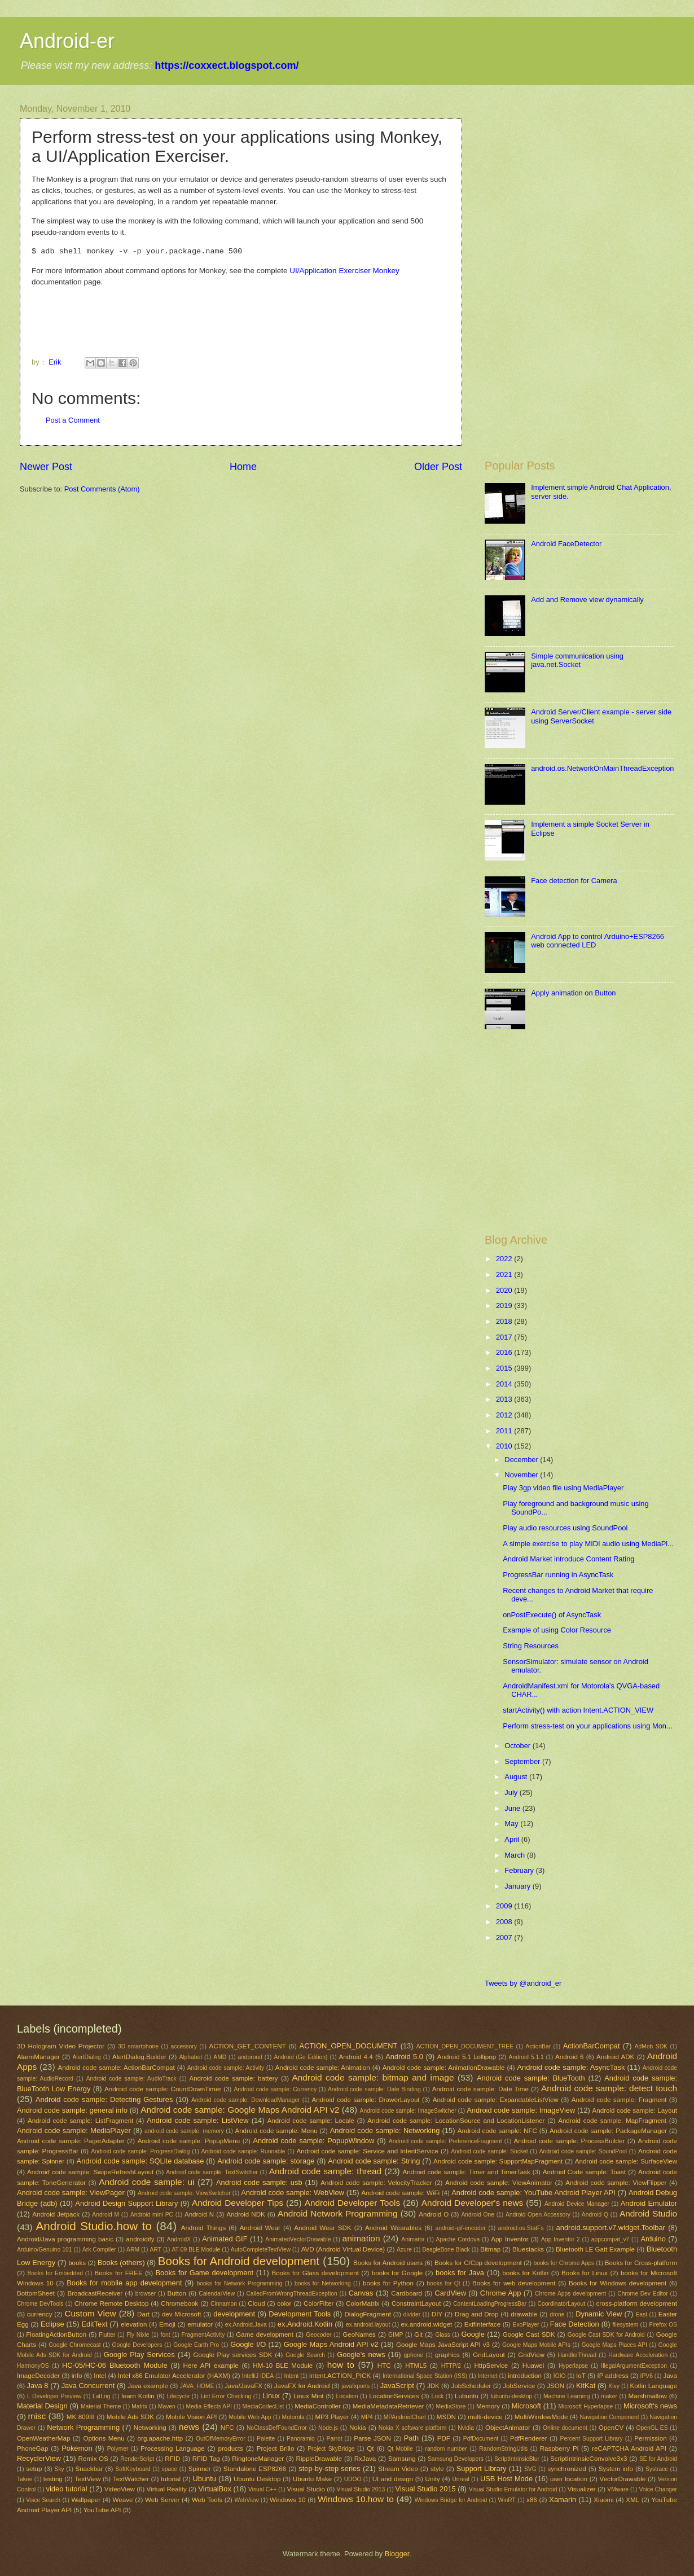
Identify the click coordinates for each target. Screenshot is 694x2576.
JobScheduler (471, 2385)
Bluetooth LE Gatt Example (595, 2249)
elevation (134, 2324)
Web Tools (207, 2499)
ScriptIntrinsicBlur (516, 2459)
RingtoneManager (258, 2458)
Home (243, 466)
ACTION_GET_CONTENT (247, 2046)
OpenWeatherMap (43, 2438)
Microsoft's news (650, 2406)
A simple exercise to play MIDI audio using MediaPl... (588, 1543)
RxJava (365, 2458)
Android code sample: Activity (225, 2068)
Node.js (328, 2428)
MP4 (367, 2417)
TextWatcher (131, 2479)
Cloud (256, 2303)
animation (361, 2238)
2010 (505, 1446)
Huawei (533, 2365)
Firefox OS (663, 2325)
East (641, 2314)
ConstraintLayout (416, 2303)
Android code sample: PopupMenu (189, 2141)
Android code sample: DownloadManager (245, 2100)
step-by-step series (329, 2468)
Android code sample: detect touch (609, 2088)
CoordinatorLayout (561, 2304)
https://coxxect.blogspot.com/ (226, 65)
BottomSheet (36, 2293)
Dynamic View (599, 2314)
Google (473, 2334)
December (522, 1459)
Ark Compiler (99, 2249)
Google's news (361, 2354)
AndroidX (179, 2239)
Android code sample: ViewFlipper (615, 2182)
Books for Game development (204, 2272)
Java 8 (37, 2385)
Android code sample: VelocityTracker (376, 2182)
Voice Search (43, 2500)
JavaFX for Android (302, 2385)
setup (34, 2468)
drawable (524, 2314)
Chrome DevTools (40, 2304)
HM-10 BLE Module (283, 2365)
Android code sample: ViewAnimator (498, 2182)
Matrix (139, 2406)
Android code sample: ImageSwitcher (408, 2111)
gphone (413, 2355)
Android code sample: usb (259, 2182)
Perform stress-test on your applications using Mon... (588, 1726)
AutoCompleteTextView (261, 2249)
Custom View (90, 2313)
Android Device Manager (576, 2204)
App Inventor (510, 2239)
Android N (199, 2214)
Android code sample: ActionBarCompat (116, 2067)
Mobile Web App (250, 2417)
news (189, 2427)
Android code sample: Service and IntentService (367, 2151)
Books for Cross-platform (641, 2262)
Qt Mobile (400, 2449)
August (516, 1776)
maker (609, 2396)
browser (145, 2293)
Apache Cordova (458, 2239)
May (512, 1823)
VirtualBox (214, 2489)
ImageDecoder (38, 2375)
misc (37, 2416)
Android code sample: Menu (276, 2130)
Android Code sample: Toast (584, 2172)
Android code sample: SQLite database (140, 2161)
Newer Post (46, 466)
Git (418, 2334)
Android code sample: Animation (322, 2067)
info (77, 2375)
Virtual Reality (167, 2489)
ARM (132, 2249)
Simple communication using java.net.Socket (577, 660)
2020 (505, 1290)
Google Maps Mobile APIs (536, 2345)
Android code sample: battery (233, 2078)
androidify (140, 2239)
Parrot (334, 2438)
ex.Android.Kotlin (305, 2324)
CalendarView (217, 2293)
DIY (437, 2314)
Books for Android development (238, 2260)
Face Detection (574, 2324)
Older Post (438, 466)
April (512, 1839)
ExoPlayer (526, 2325)
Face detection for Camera (574, 880)
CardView (451, 2293)
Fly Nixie (137, 2335)
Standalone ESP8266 (254, 2468)
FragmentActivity (203, 2335)
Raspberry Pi (559, 2448)
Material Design (42, 2406)
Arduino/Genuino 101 (44, 2249)
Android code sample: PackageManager (608, 2130)
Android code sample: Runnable (243, 2151)
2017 (505, 1337)
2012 (505, 1415)
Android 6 (569, 2056)
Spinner (199, 2468)
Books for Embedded (54, 2273)
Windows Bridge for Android (451, 2500)
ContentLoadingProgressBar (489, 2304)
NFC (227, 2427)
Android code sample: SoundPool (583, 2151)
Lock (437, 2396)
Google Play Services (139, 2354)
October (518, 1745)
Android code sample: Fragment (619, 2099)
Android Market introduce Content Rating (568, 1559)
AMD (219, 2057)
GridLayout (489, 2354)
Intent (291, 2376)
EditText (95, 2324)
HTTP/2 (451, 2366)
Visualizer (582, 2489)
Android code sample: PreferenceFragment (445, 2141)
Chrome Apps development (570, 2293)
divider (411, 2314)
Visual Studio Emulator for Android (513, 2489)
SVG (530, 2469)
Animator (412, 2239)
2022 (505, 1258)
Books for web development (513, 2283)
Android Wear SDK (322, 2227)
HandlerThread (576, 2355)
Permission (650, 2438)
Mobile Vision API (191, 2416)
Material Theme (101, 2406)
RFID (172, 2458)
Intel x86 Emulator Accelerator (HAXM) (174, 2375)
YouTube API (102, 2510)
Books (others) (121, 2262)
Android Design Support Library (126, 2203)
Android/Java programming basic (65, 2239)
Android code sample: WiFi (400, 2192)
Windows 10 (288, 2499)
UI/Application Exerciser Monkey (344, 270)
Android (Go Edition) (300, 2057)
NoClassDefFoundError (277, 2428)
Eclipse (52, 2324)
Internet (488, 2376)
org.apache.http (160, 2438)
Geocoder (318, 2335)
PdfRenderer (528, 2438)
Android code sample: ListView (197, 2120)
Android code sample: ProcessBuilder (569, 2141)
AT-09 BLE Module (196, 2249)
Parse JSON (372, 2438)
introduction (525, 2375)
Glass (442, 2335)
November (522, 1475)
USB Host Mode (506, 2478)
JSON (555, 2385)
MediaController (318, 2406)
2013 (505, 1399)
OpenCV (611, 2427)
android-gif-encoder (460, 2228)
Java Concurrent (88, 2385)
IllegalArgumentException (634, 2366)
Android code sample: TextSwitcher (212, 2172)
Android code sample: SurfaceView (626, 2161)
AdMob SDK (651, 2046)
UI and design (392, 2479)
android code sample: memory (184, 2131)
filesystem (625, 2325)
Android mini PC (151, 2214)
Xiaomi (603, 2499)
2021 (505, 1274)
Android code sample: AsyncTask (571, 2067)
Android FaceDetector (566, 543)
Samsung (402, 2458)
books (77, 2262)
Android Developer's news (472, 2203)
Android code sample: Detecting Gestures (104, 2099)
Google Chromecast (74, 2345)
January (518, 1886)
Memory (488, 2406)
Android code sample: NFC (497, 2130)
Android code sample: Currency (275, 2089)
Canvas (361, 2293)
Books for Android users (388, 2262)
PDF (443, 2438)
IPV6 (646, 2376)
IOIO (560, 2376)
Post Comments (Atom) (102, 489)
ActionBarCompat (591, 2046)
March (515, 1855)
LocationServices (394, 2396)
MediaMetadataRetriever (388, 2406)
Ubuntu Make (312, 2479)
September (523, 1761)
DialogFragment (368, 2314)
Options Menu (103, 2438)
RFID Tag (206, 2458)
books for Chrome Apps (563, 2263)
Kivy (613, 2386)
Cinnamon (223, 2304)
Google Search (305, 2355)
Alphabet (190, 2057)
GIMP (395, 2335)
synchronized (566, 2468)
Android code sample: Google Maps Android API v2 (239, 2109)
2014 (505, 1384)
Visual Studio (306, 2489)
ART (155, 2249)
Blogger (397, 2553)
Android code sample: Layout (634, 2110)
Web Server (162, 2499)
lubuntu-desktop (511, 2396)
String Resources (531, 1646)
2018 (505, 1321)
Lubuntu (466, 2396)
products (230, 2448)
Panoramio (301, 2438)
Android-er (67, 40)
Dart (143, 2314)
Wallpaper (85, 2499)
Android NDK (245, 2214)
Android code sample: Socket (489, 2151)
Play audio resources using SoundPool (565, 1528)
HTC (384, 2365)
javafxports (355, 2386)
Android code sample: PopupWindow (313, 2140)
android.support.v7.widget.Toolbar (610, 2227)
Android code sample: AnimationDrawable (444, 2067)
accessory (184, 2046)
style (437, 2468)
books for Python (388, 2283)
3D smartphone (138, 2046)
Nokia (357, 2427)
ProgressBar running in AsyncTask (558, 1574)
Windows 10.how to (356, 2499)
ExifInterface (482, 2324)
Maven (166, 2406)
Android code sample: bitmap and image (373, 2077)
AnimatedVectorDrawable (298, 2239)
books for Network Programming (239, 2283)
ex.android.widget (427, 2324)
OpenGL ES (652, 2428)
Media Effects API (208, 2406)
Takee (24, 2479)
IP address (613, 2375)
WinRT (507, 2500)
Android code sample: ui (146, 2182)
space (169, 2469)
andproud (250, 2057)
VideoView (119, 2489)
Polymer (118, 2449)
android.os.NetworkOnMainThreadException (602, 768)
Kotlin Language (653, 2385)
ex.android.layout (368, 2325)
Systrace (656, 2469)
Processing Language (172, 2448)
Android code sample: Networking (385, 2130)
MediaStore (451, 2406)
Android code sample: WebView (292, 2192)
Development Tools (300, 2314)
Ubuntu (204, 2478)
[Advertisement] (579, 183)
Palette (266, 2438)
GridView (531, 2354)
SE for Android (658, 2459)
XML (632, 2499)
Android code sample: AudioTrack (131, 2078)
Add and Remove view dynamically (587, 599)
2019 (505, 1305)
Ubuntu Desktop (257, 2479)
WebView (247, 2500)
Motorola (293, 2417)
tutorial (171, 2479)
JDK (433, 2385)
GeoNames (359, 2334)
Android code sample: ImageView (521, 2110)
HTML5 (416, 2365)
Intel (100, 2375)
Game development (264, 2334)
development (234, 2314)
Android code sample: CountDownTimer (162, 2089)
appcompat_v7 (610, 2239)
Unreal (460, 2479)
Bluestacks (528, 2249)
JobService (519, 2385)
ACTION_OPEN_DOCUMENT (349, 2046)
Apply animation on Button (573, 993)
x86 (531, 2499)
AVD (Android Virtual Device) (343, 2249)
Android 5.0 (404, 2056)
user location (568, 2479)
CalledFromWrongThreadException (291, 2293)
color (284, 2303)
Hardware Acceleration (637, 2355)
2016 (505, 1352)
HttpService (491, 2365)
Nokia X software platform (412, 2428)
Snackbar (89, 2468)
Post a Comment (73, 420)
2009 (505, 1906)
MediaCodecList (263, 2406)
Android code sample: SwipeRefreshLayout (90, 2172)
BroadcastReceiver (94, 2293)
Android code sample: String (374, 2161)
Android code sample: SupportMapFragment (498, 2161)
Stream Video (398, 2468)
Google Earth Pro (196, 2345)
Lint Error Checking (226, 2396)
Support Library (481, 2468)
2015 (505, 1368)
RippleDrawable (319, 2458)
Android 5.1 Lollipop (466, 2056)
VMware (618, 2489)
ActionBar (538, 2046)
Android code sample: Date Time (480, 2089)
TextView (87, 2479)
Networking (150, 2427)
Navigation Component (609, 2417)
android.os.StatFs (521, 2228)
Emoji (167, 2324)
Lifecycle (178, 2396)
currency (39, 2314)
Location (347, 2396)
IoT (581, 2375)
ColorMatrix (362, 2303)
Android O (434, 2214)
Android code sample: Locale (310, 2120)
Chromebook (179, 2303)
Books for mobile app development (124, 2283)
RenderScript (137, 2459)
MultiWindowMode (541, 2416)
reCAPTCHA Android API (629, 2448)
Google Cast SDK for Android (606, 2335)
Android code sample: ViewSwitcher (184, 2193)
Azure (404, 2249)
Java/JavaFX (243, 2385)
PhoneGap (32, 2448)
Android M (105, 2214)
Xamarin (562, 2499)
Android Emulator (649, 2203)
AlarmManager (38, 2056)
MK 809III (81, 2416)
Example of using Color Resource (557, 1630)
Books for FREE (118, 2273)
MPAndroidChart (405, 2417)
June (513, 1808)
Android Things (203, 2227)
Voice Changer (658, 2489)
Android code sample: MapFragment (612, 2120)
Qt (370, 2448)
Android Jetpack (56, 2214)
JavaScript (397, 2385)
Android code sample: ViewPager (71, 2192)
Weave (123, 2499)
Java (670, 2375)
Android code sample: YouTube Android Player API (533, 2192)
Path (411, 2438)
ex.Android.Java (246, 2325)
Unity (432, 2479)
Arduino (652, 2239)
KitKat (585, 2385)
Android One (477, 2214)
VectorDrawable (623, 2479)
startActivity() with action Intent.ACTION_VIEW (578, 1710)
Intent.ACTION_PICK (340, 2375)
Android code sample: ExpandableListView (496, 2099)
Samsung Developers (456, 2459)
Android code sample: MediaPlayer (74, 2130)
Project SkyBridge (331, 2449)
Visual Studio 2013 (361, 2489)
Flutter (107, 2335)
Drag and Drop (476, 2314)
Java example (148, 2385)
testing (53, 2479)
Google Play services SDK (233, 2354)
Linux (271, 2395)
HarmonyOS (33, 2366)
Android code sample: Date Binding (374, 2089)
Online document (565, 2428)
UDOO (353, 2479)
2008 (505, 1921)
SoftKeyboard (132, 2469)
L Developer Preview (54, 2396)
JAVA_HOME (197, 2386)
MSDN (446, 2416)
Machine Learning (566, 2396)
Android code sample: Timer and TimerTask (466, 2172)
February (519, 1870)
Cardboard (406, 2293)
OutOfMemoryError (220, 2438)
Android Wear (260, 2227)
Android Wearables (393, 2227)
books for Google (397, 2273)
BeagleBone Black (445, 2249)
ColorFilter (318, 2303)
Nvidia (466, 2428)
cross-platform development (636, 2303)
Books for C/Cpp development (478, 2262)
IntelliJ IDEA (258, 2376)
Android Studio (648, 2213)
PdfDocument (480, 2438)
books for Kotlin (525, 2273)
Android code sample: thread (325, 2171)
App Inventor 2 (560, 2239)
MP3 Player (332, 2416)
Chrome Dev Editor (642, 2293)
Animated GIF (224, 2239)
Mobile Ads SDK (130, 2416)
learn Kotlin (138, 2396)
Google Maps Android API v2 (331, 2344)
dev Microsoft (181, 2314)
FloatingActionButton (56, 2334)
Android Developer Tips (237, 2203)
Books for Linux (584, 2273)
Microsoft (526, 2406)
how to (340, 2364)
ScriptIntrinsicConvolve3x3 (588, 2458)
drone (557, 2314)
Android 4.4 (356, 2056)
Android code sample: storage (265, 2161)
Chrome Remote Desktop (111, 2303)
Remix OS (93, 2458)
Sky (59, 2469)
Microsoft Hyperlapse (585, 2406)
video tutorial (66, 2489)
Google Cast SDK (529, 2334)
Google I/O (248, 2344)
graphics (447, 2354)
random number (446, 2449)
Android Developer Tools (353, 2203)
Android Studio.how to (94, 2225)
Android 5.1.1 (526, 2057)
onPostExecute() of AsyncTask (552, 1614)
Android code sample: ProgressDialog (140, 2151)
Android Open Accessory (538, 2214)
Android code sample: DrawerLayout (365, 2099)
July (511, 1792)
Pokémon (77, 2448)
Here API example (211, 2365)
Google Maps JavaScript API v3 (443, 2344)
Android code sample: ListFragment (80, 2120)
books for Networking (323, 2283)
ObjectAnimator (507, 2427)
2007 (505, 1937)
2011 (505, 1431)
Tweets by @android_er (523, 1983)
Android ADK (615, 2056)
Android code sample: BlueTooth (531, 2078)
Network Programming (83, 2427)
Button (176, 2293)
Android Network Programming (338, 2213)
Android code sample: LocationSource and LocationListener (455, 2120)
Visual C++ (262, 2489)
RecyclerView (39, 2458)
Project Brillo (276, 2448)
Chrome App (500, 2293)
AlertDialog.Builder (139, 2056)
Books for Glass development (315, 2273)
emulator (200, 2324)
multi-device (485, 2416)
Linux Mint (308, 2396)
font (165, 2335)
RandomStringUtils (503, 2449)
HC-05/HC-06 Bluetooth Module (115, 2365)
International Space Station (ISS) (425, 2376)
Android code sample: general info (72, 2110)
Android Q (595, 2214)
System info (616, 2468)
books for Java (460, 2272)
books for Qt (443, 2283)
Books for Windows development (617, 2283)
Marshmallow (648, 2396)
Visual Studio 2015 (426, 2489)
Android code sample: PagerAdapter (71, 2141)
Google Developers (137, 2345)
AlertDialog (86, 2057)
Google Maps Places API (614, 2345)
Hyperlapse (573, 2366)
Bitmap (490, 2249)
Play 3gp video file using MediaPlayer (563, 1488)
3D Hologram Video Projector (60, 2046)
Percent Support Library (591, 2438)
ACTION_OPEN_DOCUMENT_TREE (464, 2046)
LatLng (102, 2396)
